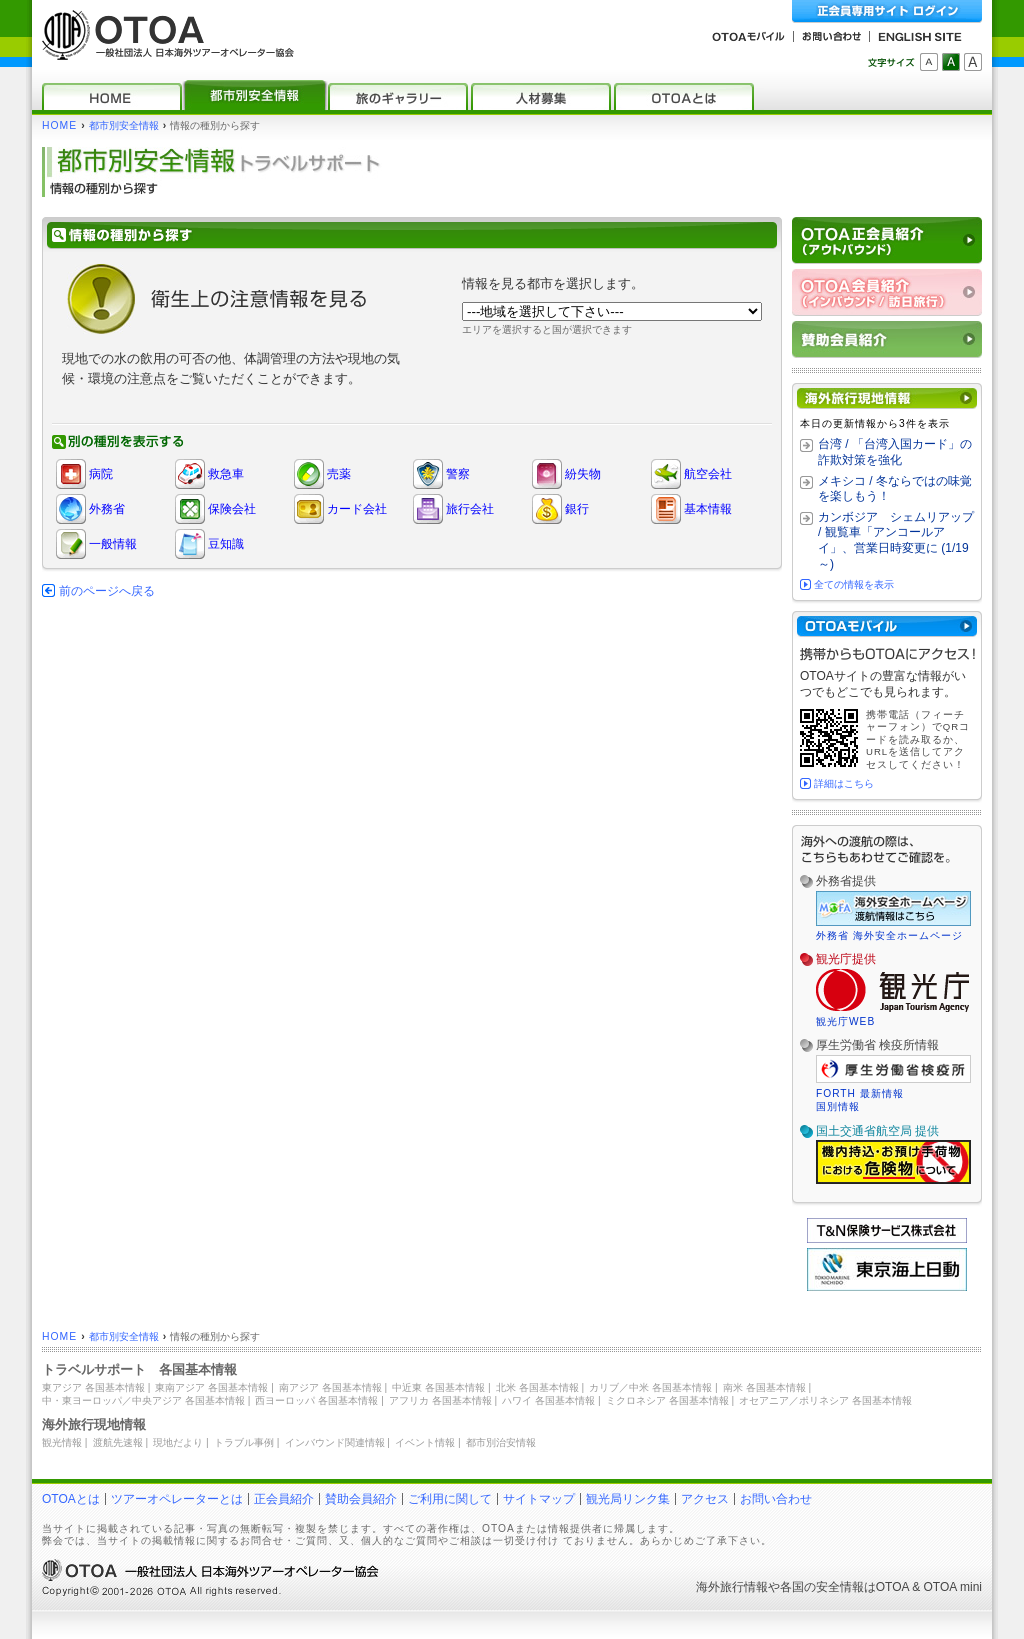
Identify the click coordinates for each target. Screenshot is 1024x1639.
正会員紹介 (284, 1499)
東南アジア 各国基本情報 (211, 1387)
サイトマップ (539, 1499)
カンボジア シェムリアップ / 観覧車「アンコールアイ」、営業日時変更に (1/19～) (896, 540)
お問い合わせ (776, 1499)
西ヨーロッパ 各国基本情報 (316, 1400)
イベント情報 (425, 1442)
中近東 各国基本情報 (438, 1387)
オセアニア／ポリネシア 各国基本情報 (825, 1400)
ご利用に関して (450, 1499)
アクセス (705, 1499)
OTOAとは (71, 1499)
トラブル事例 (244, 1442)
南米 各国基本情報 (764, 1387)
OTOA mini (953, 1587)
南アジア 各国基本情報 (330, 1387)
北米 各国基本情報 (537, 1387)
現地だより (178, 1442)
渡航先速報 (118, 1442)
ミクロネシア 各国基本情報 (667, 1400)
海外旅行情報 (732, 1587)
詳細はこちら (844, 783)
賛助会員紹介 (361, 1499)
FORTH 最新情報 (860, 1093)
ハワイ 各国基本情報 (548, 1400)
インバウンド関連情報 (335, 1442)
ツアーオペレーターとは (177, 1499)
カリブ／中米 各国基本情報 (650, 1387)
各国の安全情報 (822, 1587)
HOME (59, 125)
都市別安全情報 (124, 125)
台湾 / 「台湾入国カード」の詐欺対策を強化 (895, 452)
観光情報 (62, 1442)
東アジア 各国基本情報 (93, 1387)
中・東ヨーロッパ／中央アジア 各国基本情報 (143, 1400)
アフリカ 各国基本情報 (440, 1400)
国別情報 (838, 1106)
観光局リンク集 (628, 1499)
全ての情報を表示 (854, 584)
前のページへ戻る (107, 591)
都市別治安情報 (501, 1442)
